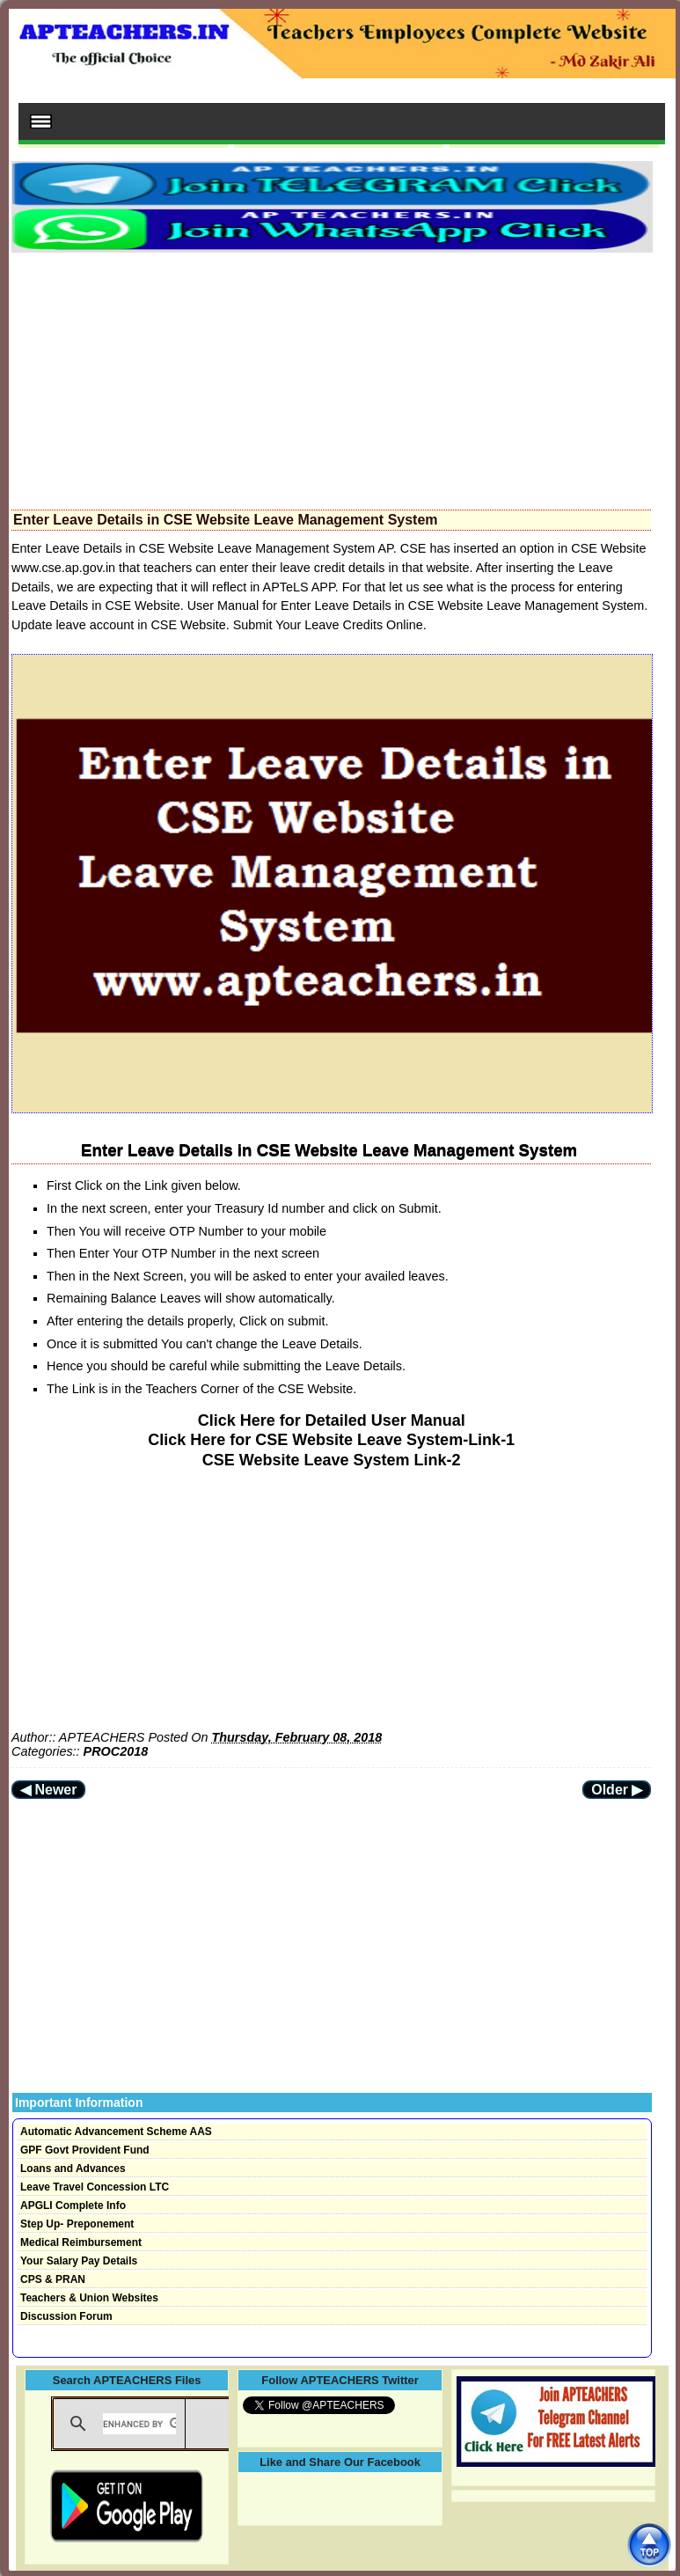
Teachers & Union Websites (89, 2298)
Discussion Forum (66, 2316)
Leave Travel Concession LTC (94, 2187)
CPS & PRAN (52, 2279)
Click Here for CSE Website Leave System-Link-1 (331, 1440)
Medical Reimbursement (81, 2242)
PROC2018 (116, 1751)
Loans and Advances (73, 2168)
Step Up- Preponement (77, 2224)
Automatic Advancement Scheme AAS (116, 2131)
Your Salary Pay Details (78, 2261)
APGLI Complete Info (73, 2205)
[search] (139, 2423)
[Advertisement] (331, 376)
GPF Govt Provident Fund (85, 2150)
